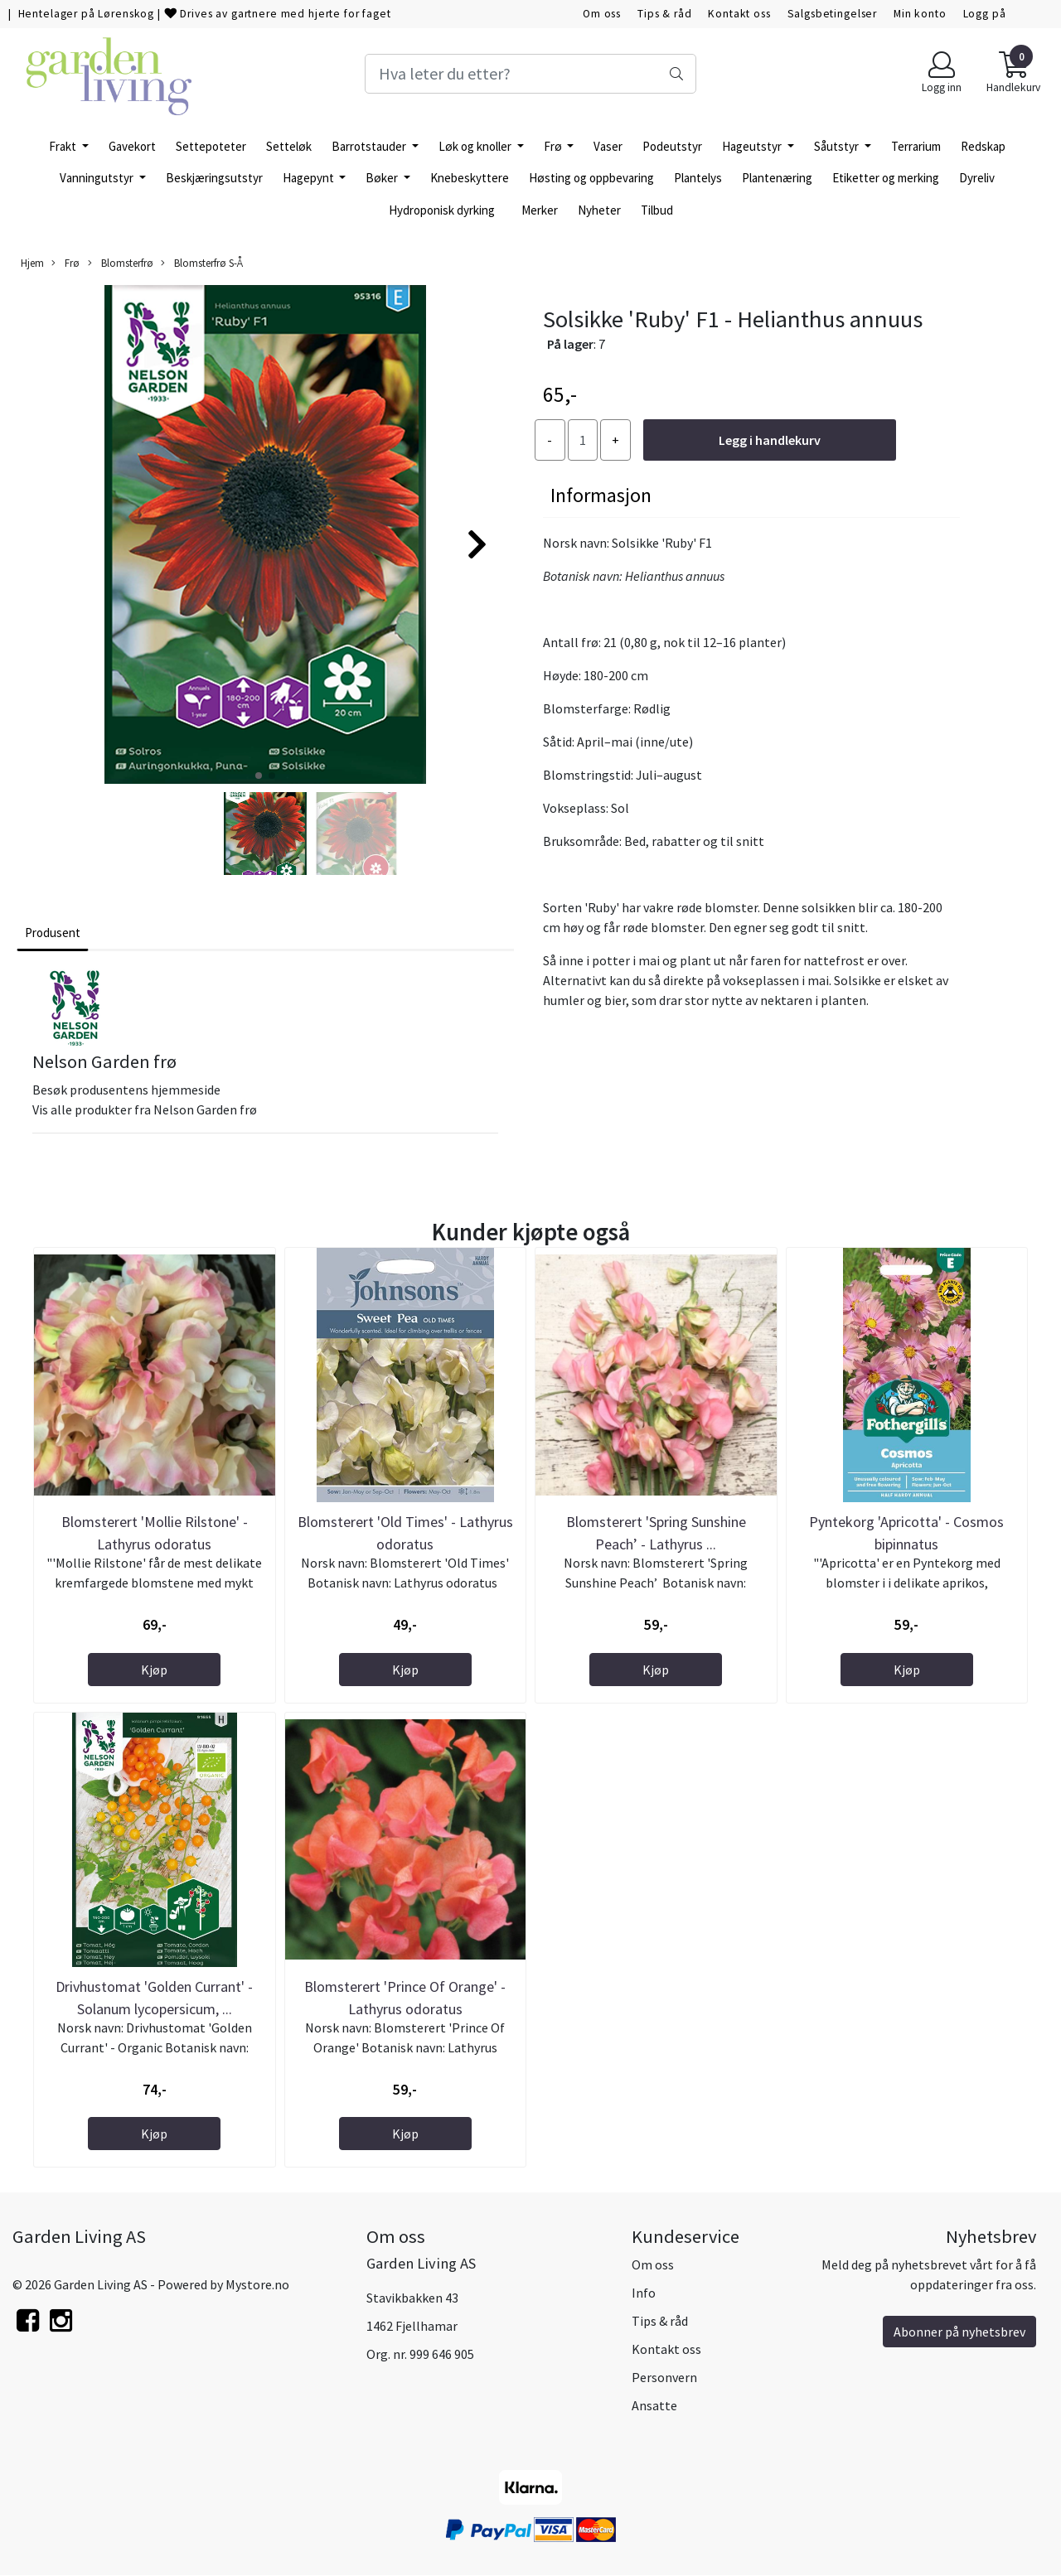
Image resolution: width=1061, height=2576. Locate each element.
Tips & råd (664, 14)
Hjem (32, 262)
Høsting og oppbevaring (591, 178)
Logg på (984, 14)
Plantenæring (777, 178)
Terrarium (916, 146)
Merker (539, 210)
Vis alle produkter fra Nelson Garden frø (144, 1109)
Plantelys (698, 178)
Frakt (64, 146)
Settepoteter (211, 146)
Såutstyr (837, 146)
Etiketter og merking (885, 178)
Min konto (920, 14)
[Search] (530, 74)
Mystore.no (257, 2284)
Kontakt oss (739, 14)
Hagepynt (310, 178)
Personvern (664, 2377)
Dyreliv (977, 178)
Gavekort (132, 146)
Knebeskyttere (469, 178)
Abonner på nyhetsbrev (959, 2331)
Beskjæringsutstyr (214, 178)
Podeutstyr (672, 146)
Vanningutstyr (98, 178)
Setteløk (289, 146)
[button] (258, 775)
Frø (554, 146)
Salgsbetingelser (832, 14)
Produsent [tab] (52, 932)
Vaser (608, 146)
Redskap (983, 146)
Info (644, 2292)
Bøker (383, 178)
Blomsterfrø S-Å (202, 263)
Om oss (602, 14)
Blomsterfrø (120, 263)
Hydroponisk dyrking (442, 210)
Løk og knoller (476, 146)
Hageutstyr (753, 146)
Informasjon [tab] (601, 495)
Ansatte (654, 2405)
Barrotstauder (370, 146)
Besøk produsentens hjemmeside (126, 1089)
